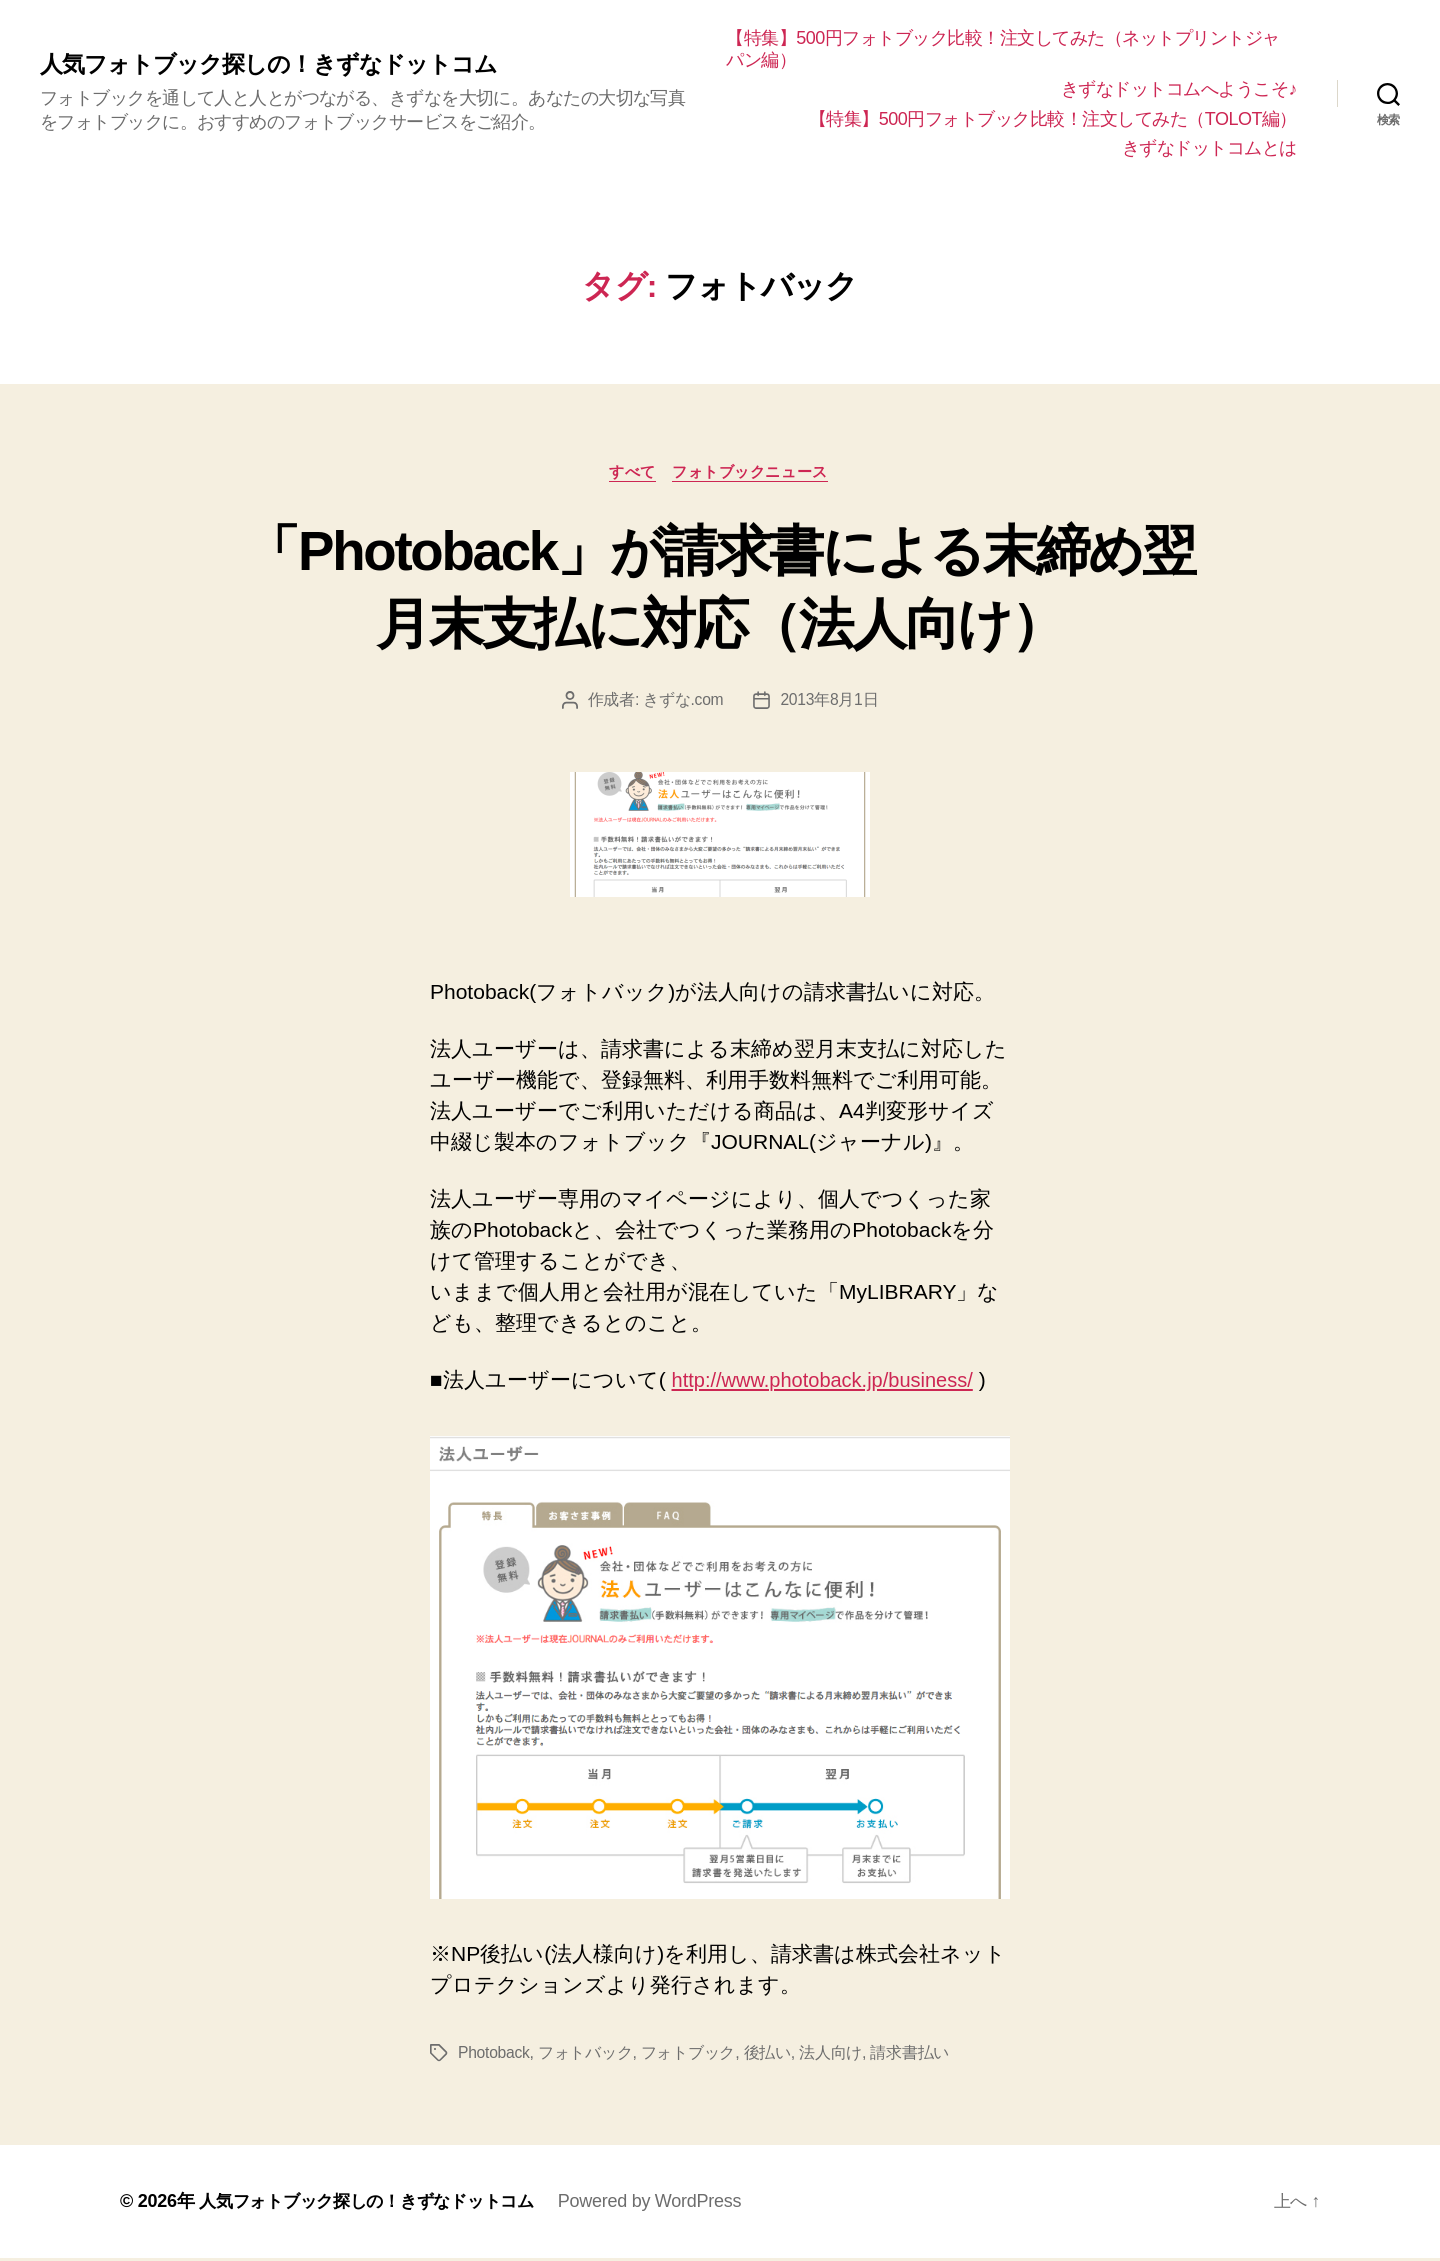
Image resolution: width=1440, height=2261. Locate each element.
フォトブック (689, 2055)
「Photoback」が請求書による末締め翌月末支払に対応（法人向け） (720, 586)
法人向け (832, 2055)
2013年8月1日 (829, 701)
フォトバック (587, 2055)
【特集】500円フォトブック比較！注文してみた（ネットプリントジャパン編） (1007, 49)
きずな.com (682, 701)
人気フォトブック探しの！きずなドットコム (278, 65)
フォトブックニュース (754, 472)
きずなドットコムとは (1209, 148)
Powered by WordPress (669, 2204)
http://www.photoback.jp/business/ (830, 1382)
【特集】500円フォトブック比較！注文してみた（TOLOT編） (1053, 119)
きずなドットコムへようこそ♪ (1179, 89)
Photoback (494, 2055)
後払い (768, 2055)
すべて (632, 472)
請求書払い (911, 2055)
